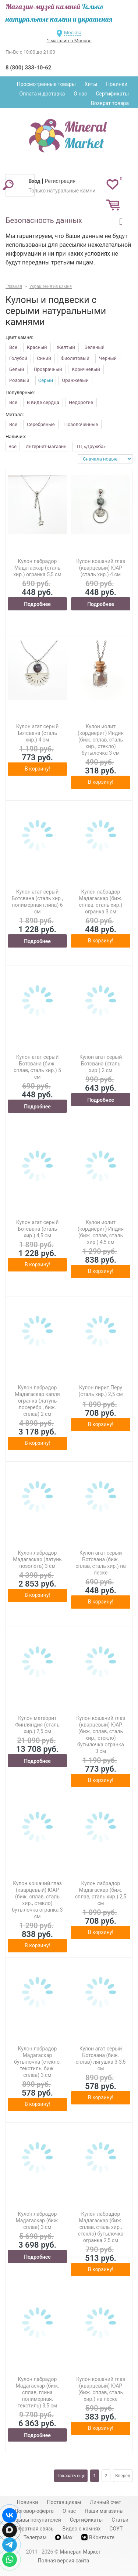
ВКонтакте (97, 2537)
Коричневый (86, 369)
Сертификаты (112, 94)
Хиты (91, 84)
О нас (80, 94)
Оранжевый (75, 380)
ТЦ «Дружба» (91, 446)
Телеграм (35, 2537)
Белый (16, 369)
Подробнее (37, 604)
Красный (37, 347)
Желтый (66, 347)
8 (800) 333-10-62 (28, 67)
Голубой (18, 358)
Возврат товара (110, 103)
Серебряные (41, 424)
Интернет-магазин (46, 446)
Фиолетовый (75, 358)
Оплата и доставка (42, 94)
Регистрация (60, 181)
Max (63, 2537)
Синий (44, 358)
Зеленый (95, 347)
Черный (108, 358)
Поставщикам (64, 2502)
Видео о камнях (82, 2529)
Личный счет (105, 2502)
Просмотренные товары (46, 84)
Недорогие (81, 402)
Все (13, 347)
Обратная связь (34, 2529)
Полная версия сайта (63, 2561)
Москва (72, 32)
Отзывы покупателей (35, 2520)
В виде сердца (43, 402)
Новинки (116, 84)
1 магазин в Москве (68, 40)
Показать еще (70, 2475)
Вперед (122, 2475)
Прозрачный (47, 369)
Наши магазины (104, 2511)
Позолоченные (81, 424)
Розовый (19, 380)
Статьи (120, 2520)
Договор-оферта (34, 2511)
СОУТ (116, 2529)
